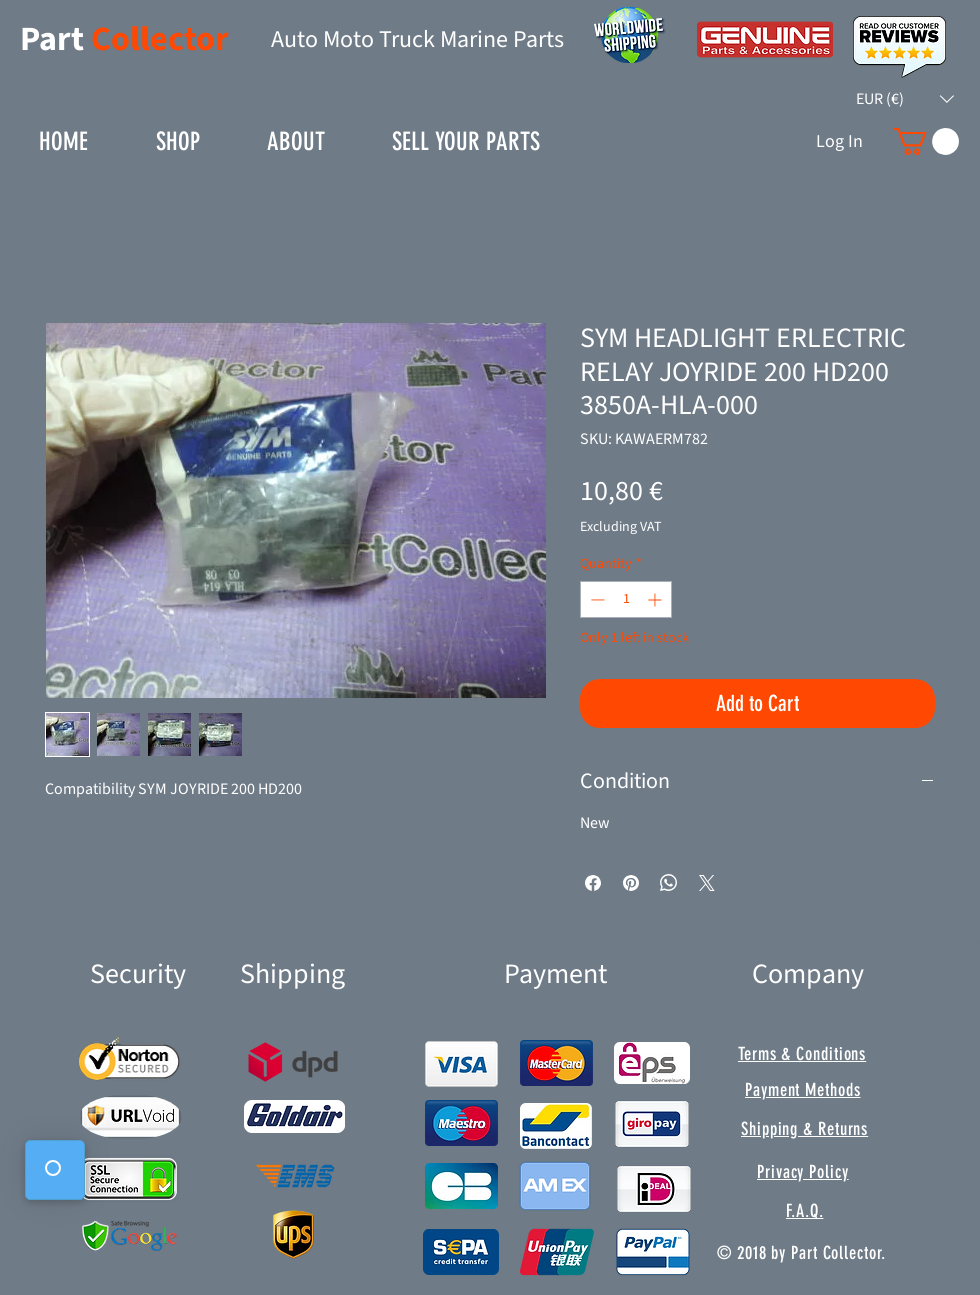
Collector (160, 39)
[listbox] (905, 99)
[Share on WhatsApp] (669, 883)
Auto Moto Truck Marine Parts (417, 39)
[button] (905, 99)
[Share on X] (707, 883)
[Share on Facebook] (593, 883)
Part (55, 39)
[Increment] (656, 599)
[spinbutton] (626, 599)
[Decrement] (595, 599)
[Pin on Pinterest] (631, 883)
